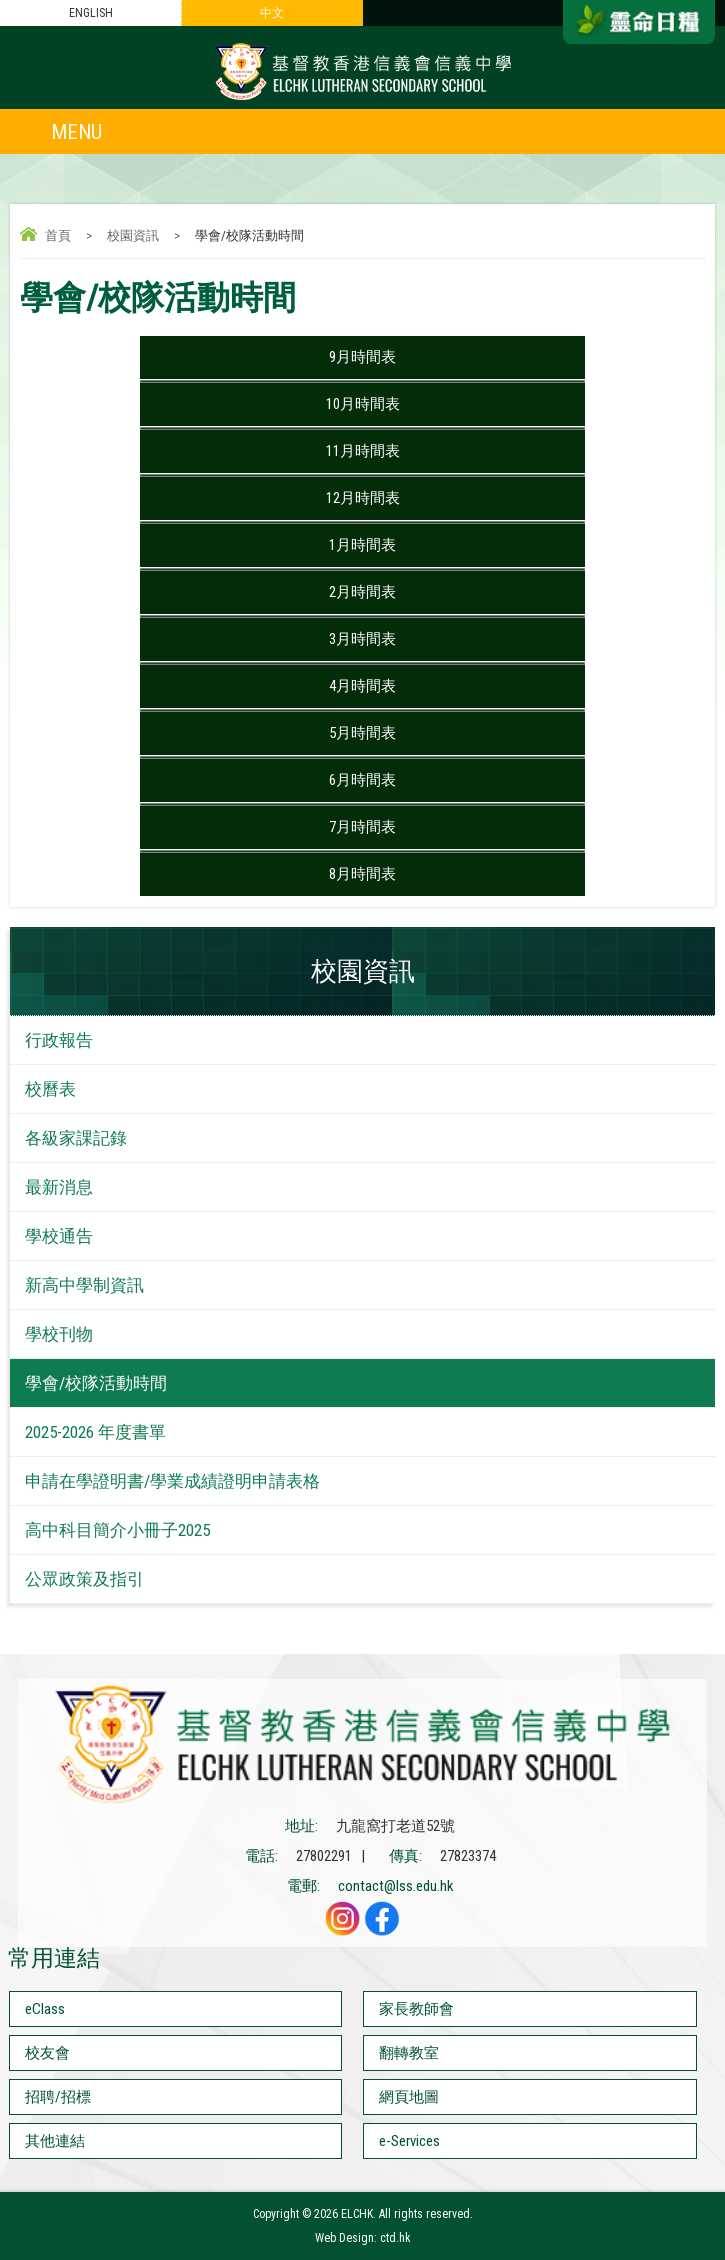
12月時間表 (363, 498)
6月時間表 (362, 780)
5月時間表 (362, 733)
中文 (272, 13)
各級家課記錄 (76, 1138)
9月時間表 (362, 357)
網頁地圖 (409, 2097)
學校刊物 (59, 1334)
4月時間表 (362, 686)
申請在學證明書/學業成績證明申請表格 (172, 1481)
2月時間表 (362, 592)
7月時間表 (362, 827)
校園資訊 (133, 235)
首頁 (58, 235)
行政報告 (59, 1040)
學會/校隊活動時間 (96, 1383)
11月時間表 (363, 451)
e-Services (409, 2141)
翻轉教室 (409, 2053)
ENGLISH (91, 13)
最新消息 (59, 1187)
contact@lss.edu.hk (396, 1886)
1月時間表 (362, 545)
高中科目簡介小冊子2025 (117, 1530)
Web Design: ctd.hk (363, 2238)
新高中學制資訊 (84, 1285)
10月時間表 (363, 404)
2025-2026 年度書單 (95, 1432)
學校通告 (59, 1236)
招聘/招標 (58, 2097)
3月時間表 (362, 639)
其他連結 (55, 2141)
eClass (45, 2009)
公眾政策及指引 (84, 1579)
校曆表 (50, 1089)
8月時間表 (362, 874)
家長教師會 (416, 2009)
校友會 (47, 2053)
